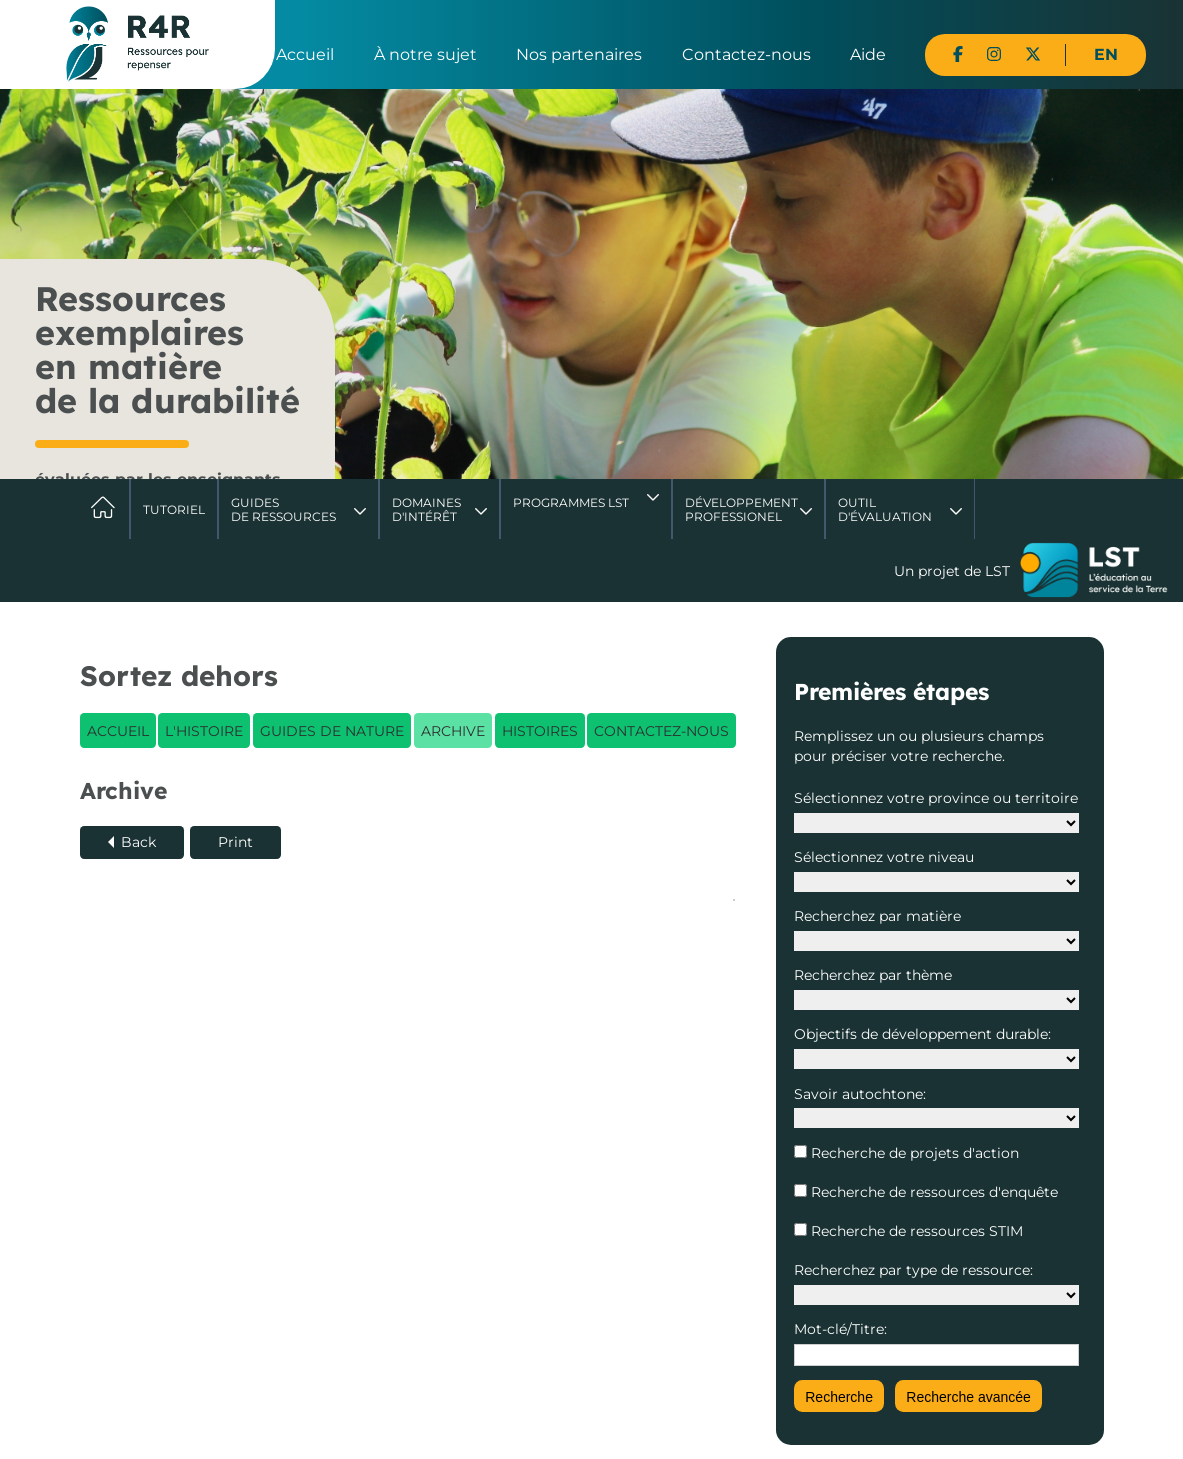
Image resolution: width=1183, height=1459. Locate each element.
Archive (453, 731)
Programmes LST (571, 502)
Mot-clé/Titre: (840, 1329)
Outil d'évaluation (885, 509)
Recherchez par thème (873, 975)
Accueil (305, 54)
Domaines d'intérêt (426, 509)
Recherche (839, 1397)
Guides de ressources (283, 509)
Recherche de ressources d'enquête (932, 1192)
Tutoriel (174, 509)
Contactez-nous (746, 54)
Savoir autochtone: (860, 1094)
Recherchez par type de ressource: (913, 1270)
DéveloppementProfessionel (741, 509)
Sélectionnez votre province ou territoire (936, 798)
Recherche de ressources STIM (915, 1231)
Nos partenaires (579, 54)
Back (138, 842)
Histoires (540, 731)
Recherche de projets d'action (913, 1153)
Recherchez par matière (877, 916)
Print (235, 842)
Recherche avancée (968, 1397)
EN (1106, 54)
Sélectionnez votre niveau (884, 857)
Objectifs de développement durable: (922, 1034)
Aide (868, 54)
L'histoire (204, 731)
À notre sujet (425, 54)
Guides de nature (332, 731)
